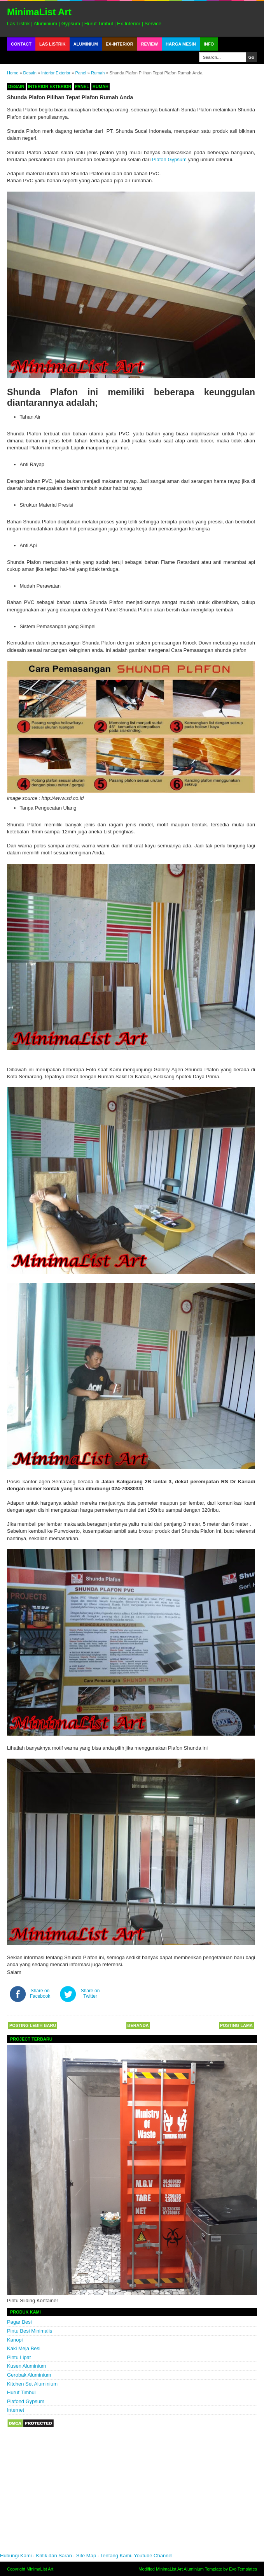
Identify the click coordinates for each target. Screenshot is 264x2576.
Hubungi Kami (16, 2555)
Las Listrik (52, 44)
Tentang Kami (115, 2555)
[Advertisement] (116, 2495)
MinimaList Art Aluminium (180, 2569)
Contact (21, 44)
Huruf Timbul (21, 2392)
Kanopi (15, 2340)
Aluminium (85, 44)
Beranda (138, 2025)
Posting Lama (236, 2025)
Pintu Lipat (19, 2357)
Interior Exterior (55, 72)
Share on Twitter (90, 1993)
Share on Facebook (40, 1993)
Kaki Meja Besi (23, 2348)
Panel (80, 72)
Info (209, 44)
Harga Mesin (181, 44)
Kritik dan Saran (54, 2555)
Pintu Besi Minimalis (29, 2331)
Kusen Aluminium (26, 2366)
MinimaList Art (39, 12)
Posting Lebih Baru (32, 2025)
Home (12, 72)
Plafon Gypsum (169, 159)
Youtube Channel (153, 2555)
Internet (15, 2410)
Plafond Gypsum (25, 2401)
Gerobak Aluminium (29, 2375)
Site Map (86, 2555)
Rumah (98, 72)
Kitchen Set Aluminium (32, 2384)
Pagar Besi (19, 2322)
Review (149, 44)
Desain (30, 72)
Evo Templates (243, 2569)
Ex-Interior (119, 44)
